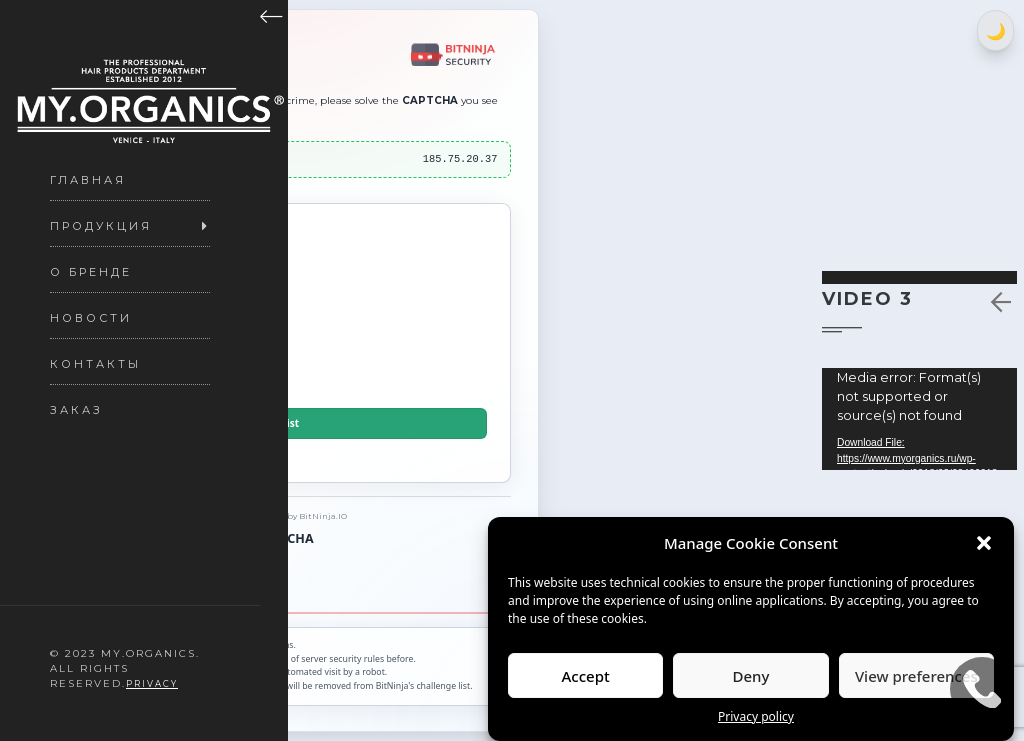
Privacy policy (756, 716)
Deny (751, 676)
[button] (984, 543)
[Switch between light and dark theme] (995, 30)
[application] (919, 419)
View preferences (916, 676)
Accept (586, 676)
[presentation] (285, 323)
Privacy (152, 684)
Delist (284, 423)
